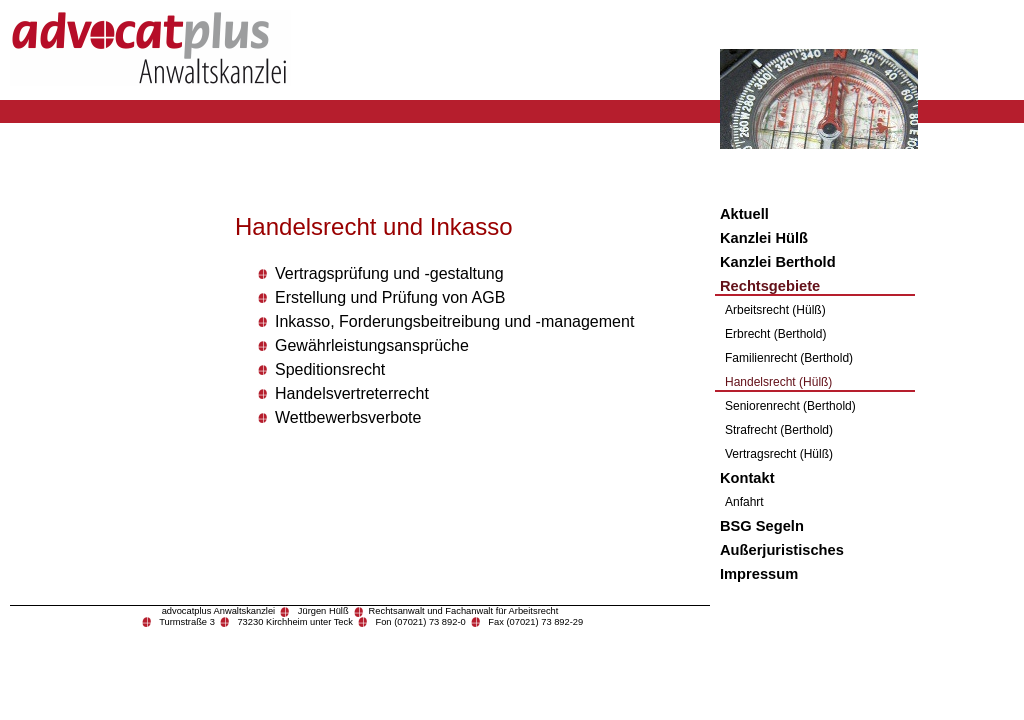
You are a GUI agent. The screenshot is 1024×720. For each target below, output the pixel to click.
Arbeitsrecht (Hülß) (775, 310)
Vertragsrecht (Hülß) (779, 454)
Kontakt (747, 478)
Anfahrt (744, 502)
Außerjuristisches (782, 550)
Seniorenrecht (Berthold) (790, 406)
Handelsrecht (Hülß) (778, 382)
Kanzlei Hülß (764, 238)
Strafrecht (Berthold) (779, 430)
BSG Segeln (762, 526)
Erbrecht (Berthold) (775, 334)
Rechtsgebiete (770, 286)
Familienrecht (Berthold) (789, 358)
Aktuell (744, 214)
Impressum (759, 574)
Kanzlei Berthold (778, 262)
